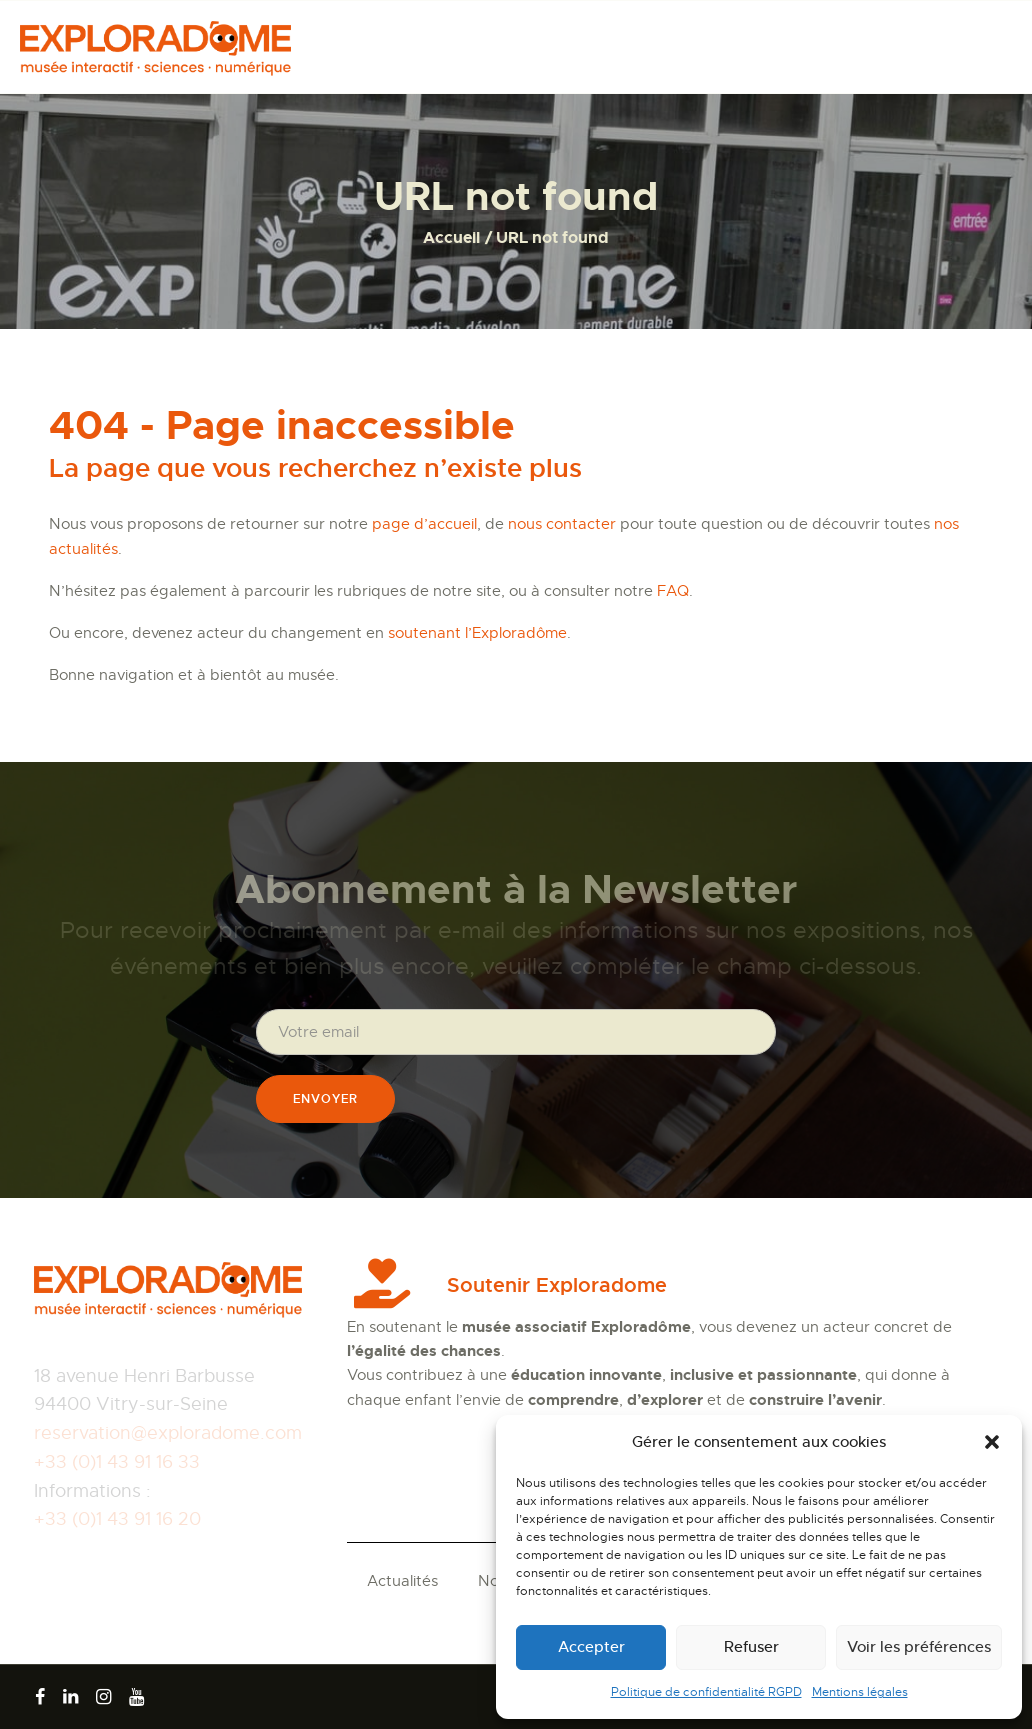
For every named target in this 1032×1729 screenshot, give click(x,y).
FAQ (673, 591)
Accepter (591, 1646)
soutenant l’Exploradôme (477, 633)
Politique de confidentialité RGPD (706, 1692)
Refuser (751, 1646)
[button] (992, 1442)
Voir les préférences (919, 1646)
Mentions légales (860, 1692)
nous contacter (562, 524)
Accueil (451, 237)
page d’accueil (424, 524)
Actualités (402, 1581)
